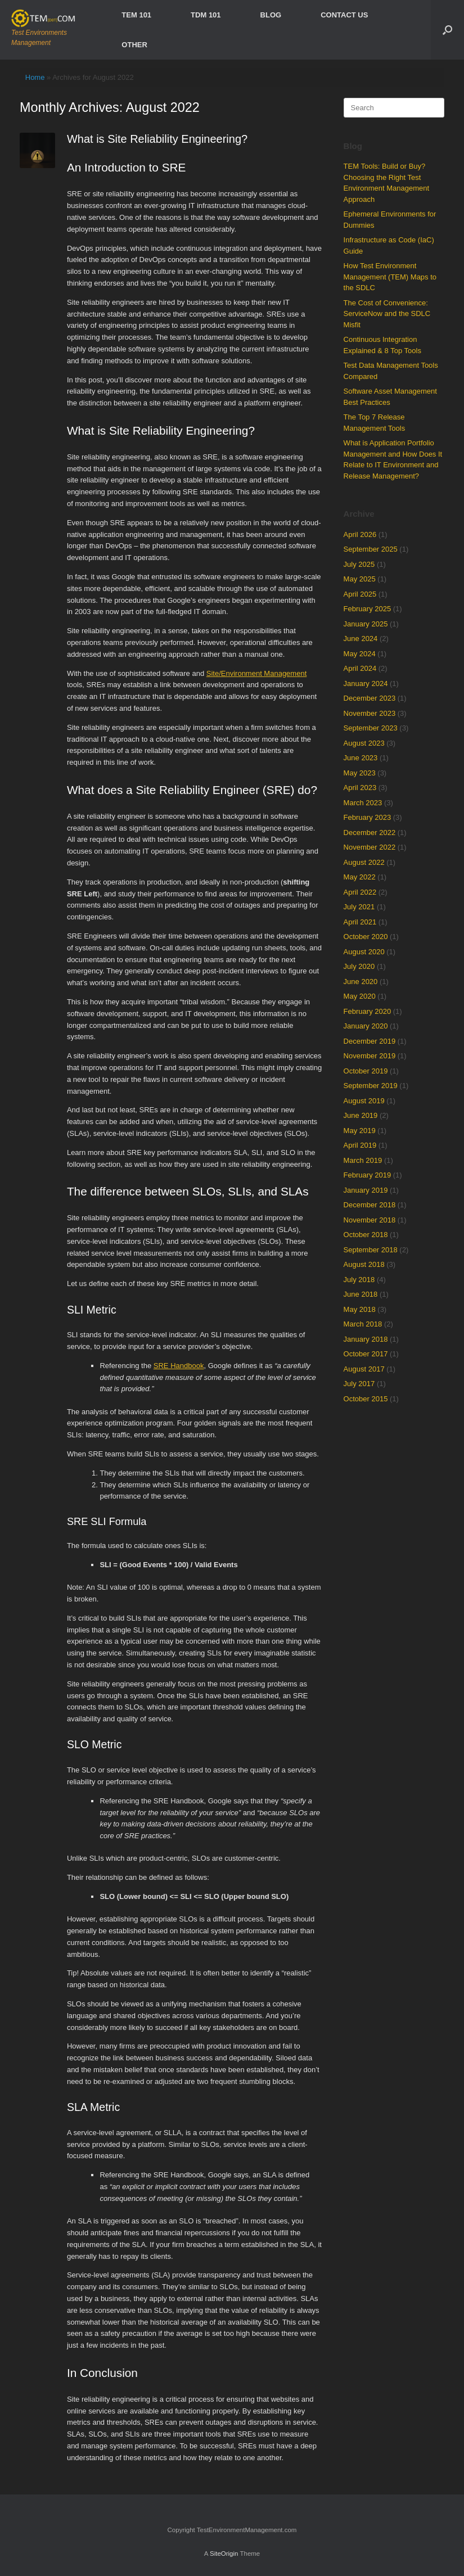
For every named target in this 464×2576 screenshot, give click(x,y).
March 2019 (363, 1160)
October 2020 (366, 936)
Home (35, 77)
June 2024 (361, 638)
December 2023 (370, 698)
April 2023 (360, 787)
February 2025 (367, 608)
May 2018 (360, 1309)
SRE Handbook (179, 1365)
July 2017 (359, 1383)
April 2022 (360, 892)
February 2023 (367, 817)
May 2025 (360, 579)
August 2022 (364, 862)
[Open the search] (447, 30)
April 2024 (360, 668)
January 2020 (366, 1026)
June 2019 (361, 1115)
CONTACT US (344, 15)
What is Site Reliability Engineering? (157, 139)
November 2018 (370, 1220)
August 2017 (364, 1369)
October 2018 (366, 1234)
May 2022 (360, 877)
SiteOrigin (224, 2553)
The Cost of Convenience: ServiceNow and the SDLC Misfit (387, 314)
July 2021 (359, 907)
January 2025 (366, 624)
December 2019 (370, 1041)
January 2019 (366, 1190)
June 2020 (361, 981)
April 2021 (360, 922)
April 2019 (360, 1145)
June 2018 (361, 1294)
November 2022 (370, 847)
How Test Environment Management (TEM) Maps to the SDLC (390, 276)
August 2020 (364, 952)
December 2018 (370, 1205)
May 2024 (360, 653)
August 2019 (364, 1101)
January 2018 (366, 1339)
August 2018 (364, 1264)
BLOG (271, 15)
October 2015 (366, 1399)
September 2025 (371, 549)
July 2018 (359, 1279)
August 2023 (364, 743)
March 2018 (363, 1324)
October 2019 (366, 1071)
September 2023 (371, 728)
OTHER (134, 44)
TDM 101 (205, 15)
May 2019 (360, 1130)
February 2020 (367, 1011)
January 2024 (366, 683)
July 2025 (359, 564)
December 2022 (370, 832)
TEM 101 (136, 15)
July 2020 (359, 966)
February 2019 (367, 1175)
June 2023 (361, 758)
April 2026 (360, 534)
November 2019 (370, 1056)
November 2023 (370, 713)
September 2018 (371, 1250)
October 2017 (366, 1354)
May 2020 (360, 996)
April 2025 (360, 594)
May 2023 (360, 773)
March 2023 (363, 802)
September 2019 (371, 1085)
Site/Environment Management (256, 673)
